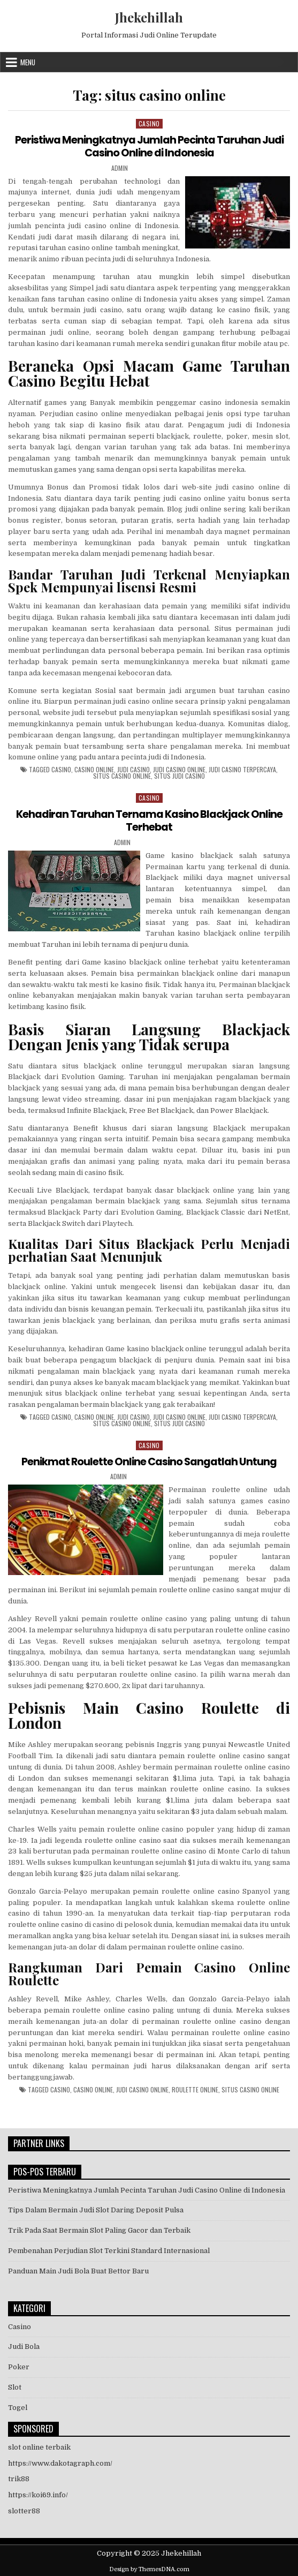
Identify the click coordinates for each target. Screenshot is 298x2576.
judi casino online (179, 769)
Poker (18, 2366)
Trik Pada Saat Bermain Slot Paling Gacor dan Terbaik (99, 2229)
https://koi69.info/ (38, 2494)
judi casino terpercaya (242, 769)
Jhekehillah (149, 17)
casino (61, 769)
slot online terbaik (39, 2446)
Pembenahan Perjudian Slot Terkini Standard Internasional (109, 2250)
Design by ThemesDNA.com (149, 2568)
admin (119, 167)
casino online (94, 769)
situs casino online (122, 775)
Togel (17, 2406)
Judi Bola (24, 2346)
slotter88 (24, 2510)
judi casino (133, 769)
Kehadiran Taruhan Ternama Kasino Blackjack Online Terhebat (149, 820)
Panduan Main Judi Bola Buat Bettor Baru (78, 2270)
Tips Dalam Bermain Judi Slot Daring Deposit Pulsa (96, 2209)
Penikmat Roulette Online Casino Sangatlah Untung (149, 1460)
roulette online (195, 2088)
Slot (14, 2386)
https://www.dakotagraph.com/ (60, 2462)
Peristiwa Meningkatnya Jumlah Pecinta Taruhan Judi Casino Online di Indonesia (149, 146)
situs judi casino (179, 775)
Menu (27, 62)
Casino (149, 123)
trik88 (18, 2478)
